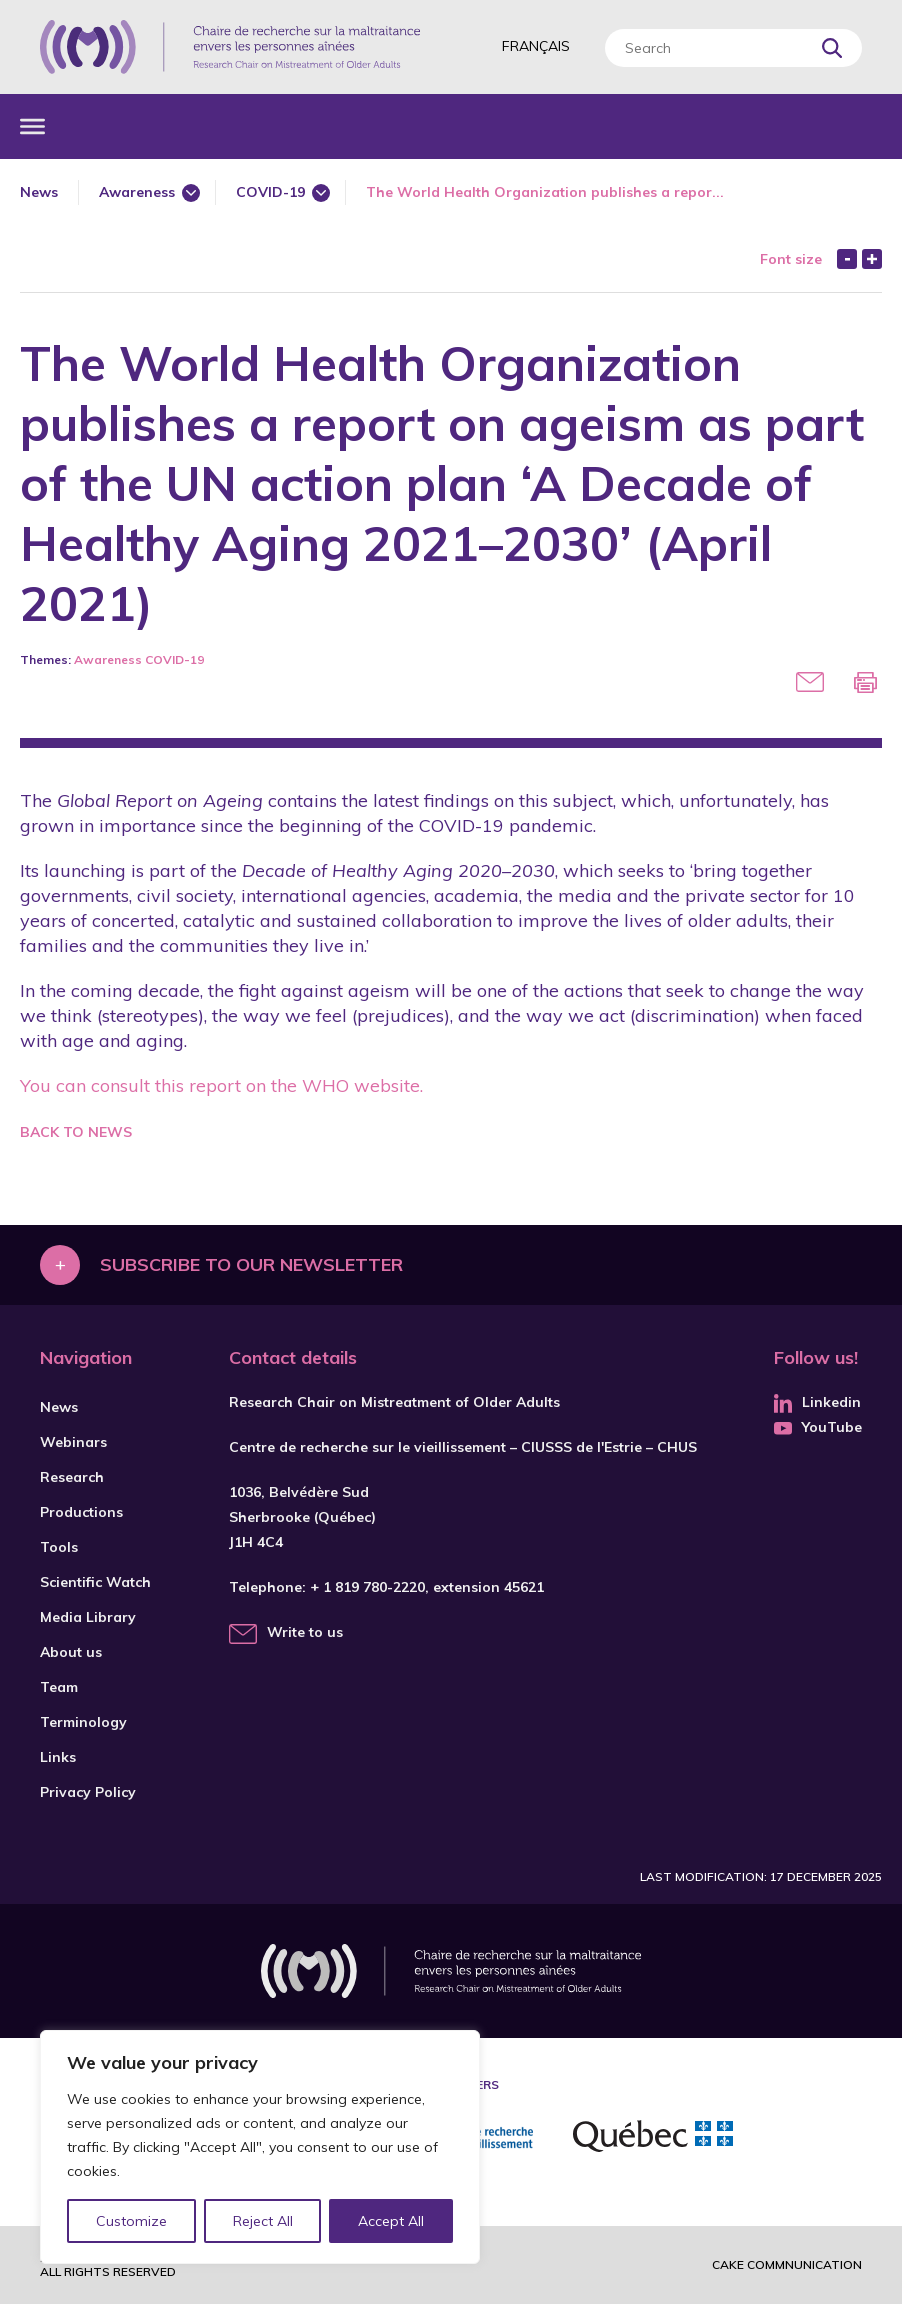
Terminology (83, 1722)
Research (72, 1477)
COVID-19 (270, 192)
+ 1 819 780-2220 (367, 1587)
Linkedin (817, 1402)
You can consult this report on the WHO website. (221, 1085)
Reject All (263, 2221)
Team (59, 1687)
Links (58, 1757)
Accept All (391, 2221)
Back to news (76, 1132)
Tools (59, 1547)
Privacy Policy (88, 1792)
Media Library (88, 1617)
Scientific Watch (95, 1582)
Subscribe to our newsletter (251, 1264)
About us (71, 1652)
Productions (81, 1512)
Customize (131, 2221)
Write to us (305, 1632)
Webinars (73, 1442)
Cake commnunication (787, 2264)
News (39, 192)
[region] (260, 2147)
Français (536, 46)
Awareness (137, 192)
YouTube (818, 1427)
